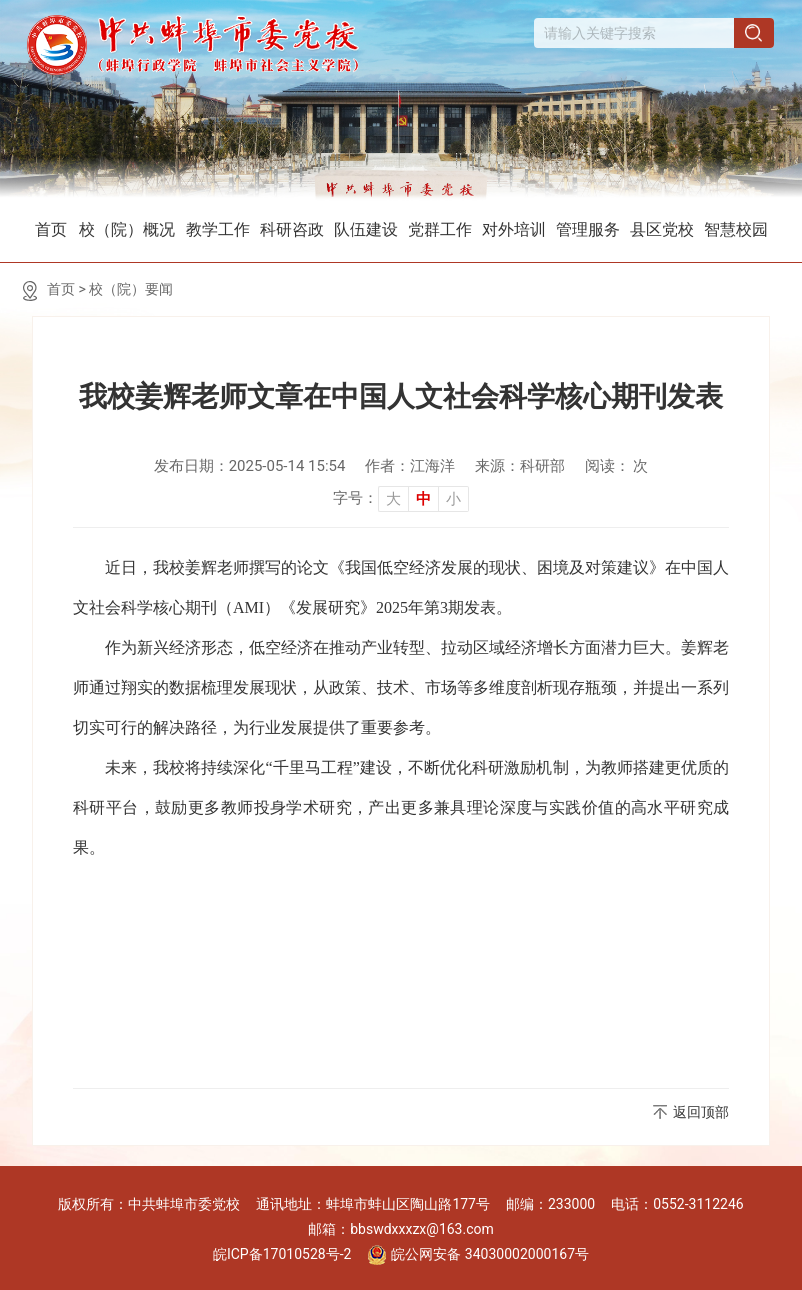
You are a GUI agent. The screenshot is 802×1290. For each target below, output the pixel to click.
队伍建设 (366, 229)
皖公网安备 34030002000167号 (478, 1255)
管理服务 (588, 229)
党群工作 (440, 229)
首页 (51, 229)
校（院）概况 (127, 229)
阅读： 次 (617, 466)
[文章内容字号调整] (401, 498)
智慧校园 (736, 229)
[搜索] (755, 35)
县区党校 (662, 229)
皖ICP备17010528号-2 (282, 1254)
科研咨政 (292, 229)
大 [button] (393, 499)
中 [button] (423, 499)
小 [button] (453, 499)
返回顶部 (701, 1112)
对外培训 (514, 229)
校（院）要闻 (131, 289)
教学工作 (218, 229)
